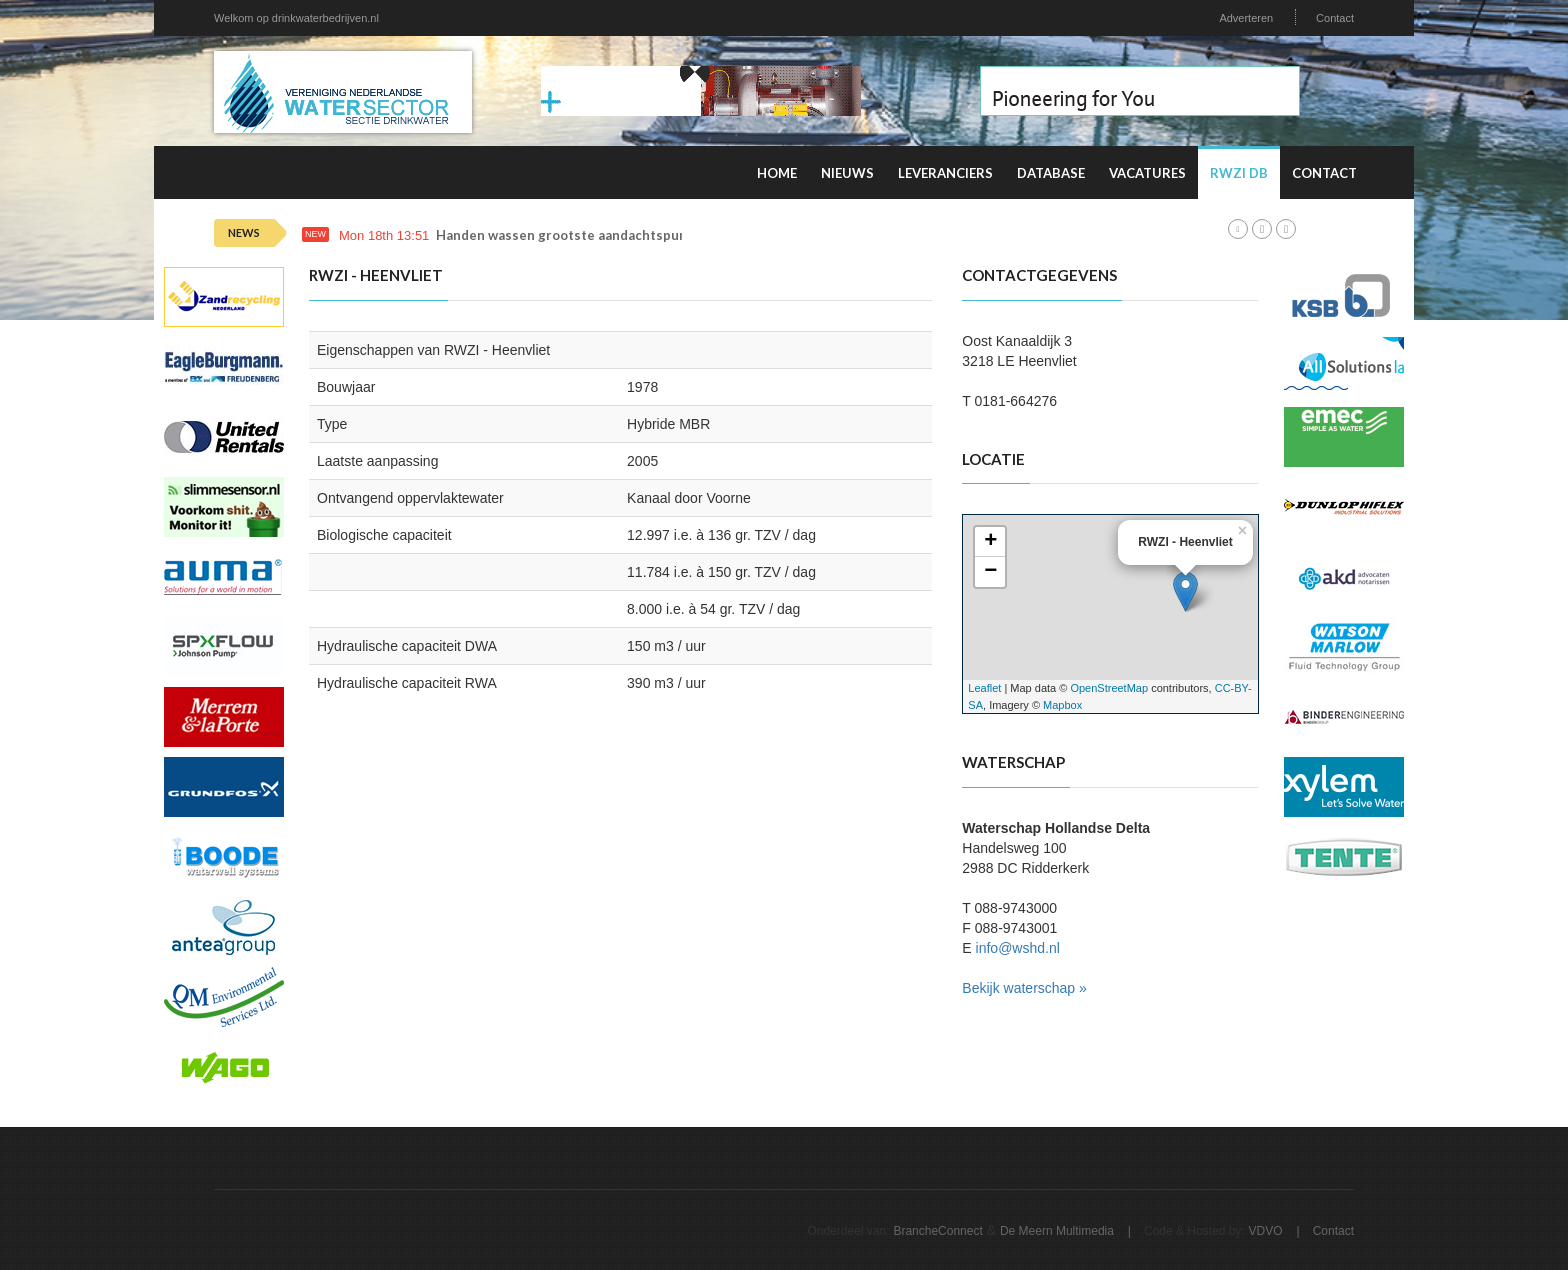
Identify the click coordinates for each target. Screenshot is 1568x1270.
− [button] (990, 572)
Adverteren (1246, 18)
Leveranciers (945, 173)
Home (777, 173)
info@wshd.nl (1018, 948)
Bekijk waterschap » (1024, 988)
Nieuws (847, 173)
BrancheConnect (937, 1231)
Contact (1335, 18)
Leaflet (984, 688)
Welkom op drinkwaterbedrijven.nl (296, 18)
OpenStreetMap (1109, 688)
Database (1051, 173)
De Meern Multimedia (1057, 1231)
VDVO (1266, 1231)
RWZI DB (1239, 173)
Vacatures (1147, 173)
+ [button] (990, 542)
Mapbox (1062, 705)
